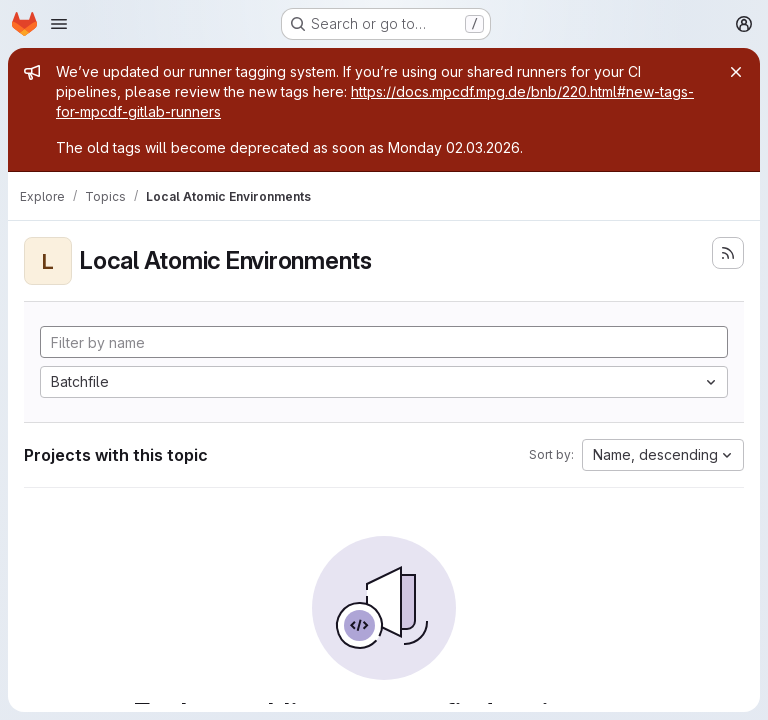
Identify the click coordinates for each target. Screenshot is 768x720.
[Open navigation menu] (59, 24)
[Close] (736, 72)
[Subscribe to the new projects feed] (728, 253)
